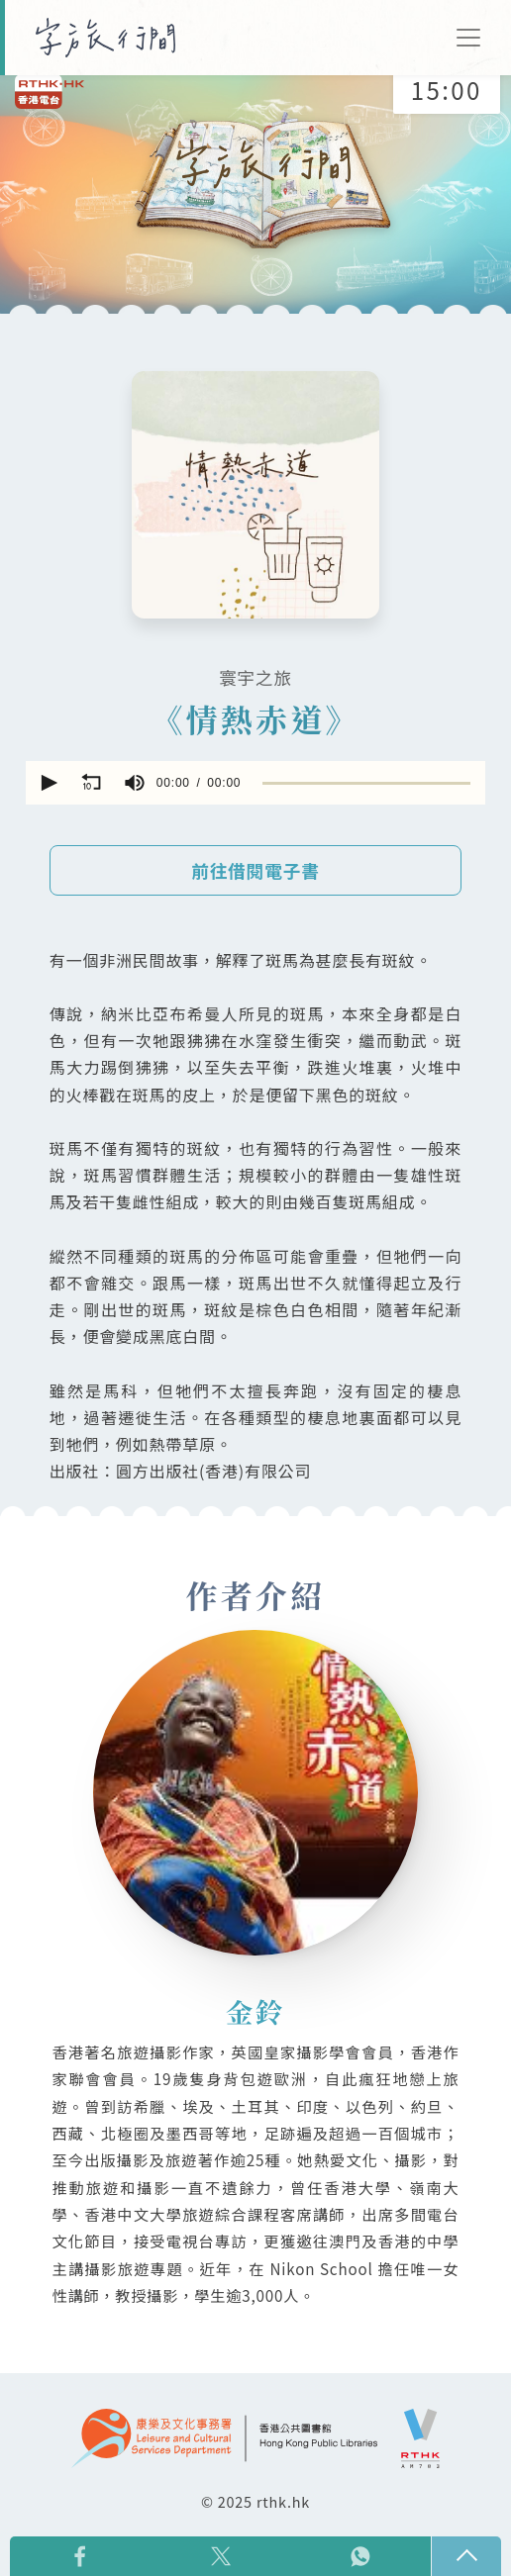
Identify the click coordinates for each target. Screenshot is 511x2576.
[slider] (366, 783)
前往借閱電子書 (255, 870)
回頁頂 (466, 2556)
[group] (134, 783)
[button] (47, 783)
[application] (255, 783)
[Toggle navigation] (468, 37)
